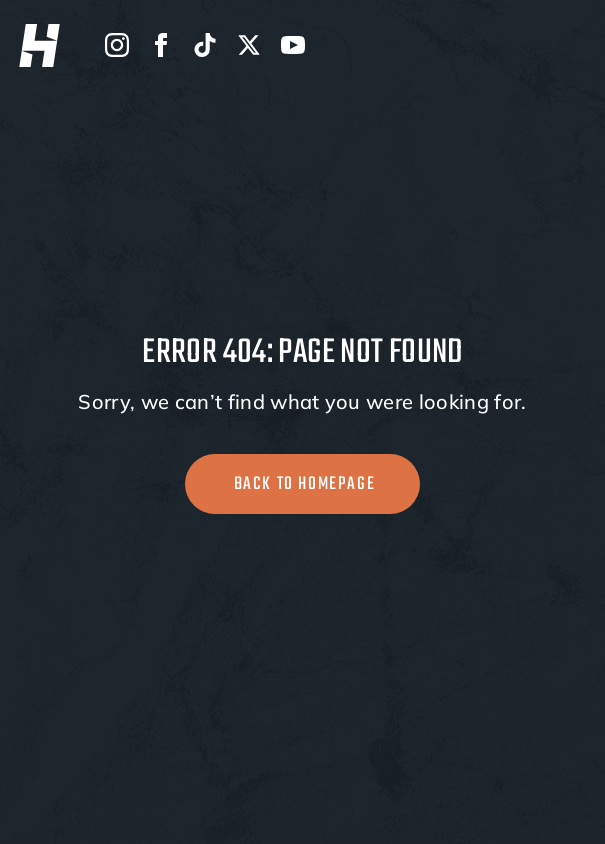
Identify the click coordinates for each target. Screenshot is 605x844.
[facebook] (161, 45)
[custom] (205, 45)
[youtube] (293, 45)
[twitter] (249, 45)
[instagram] (117, 45)
